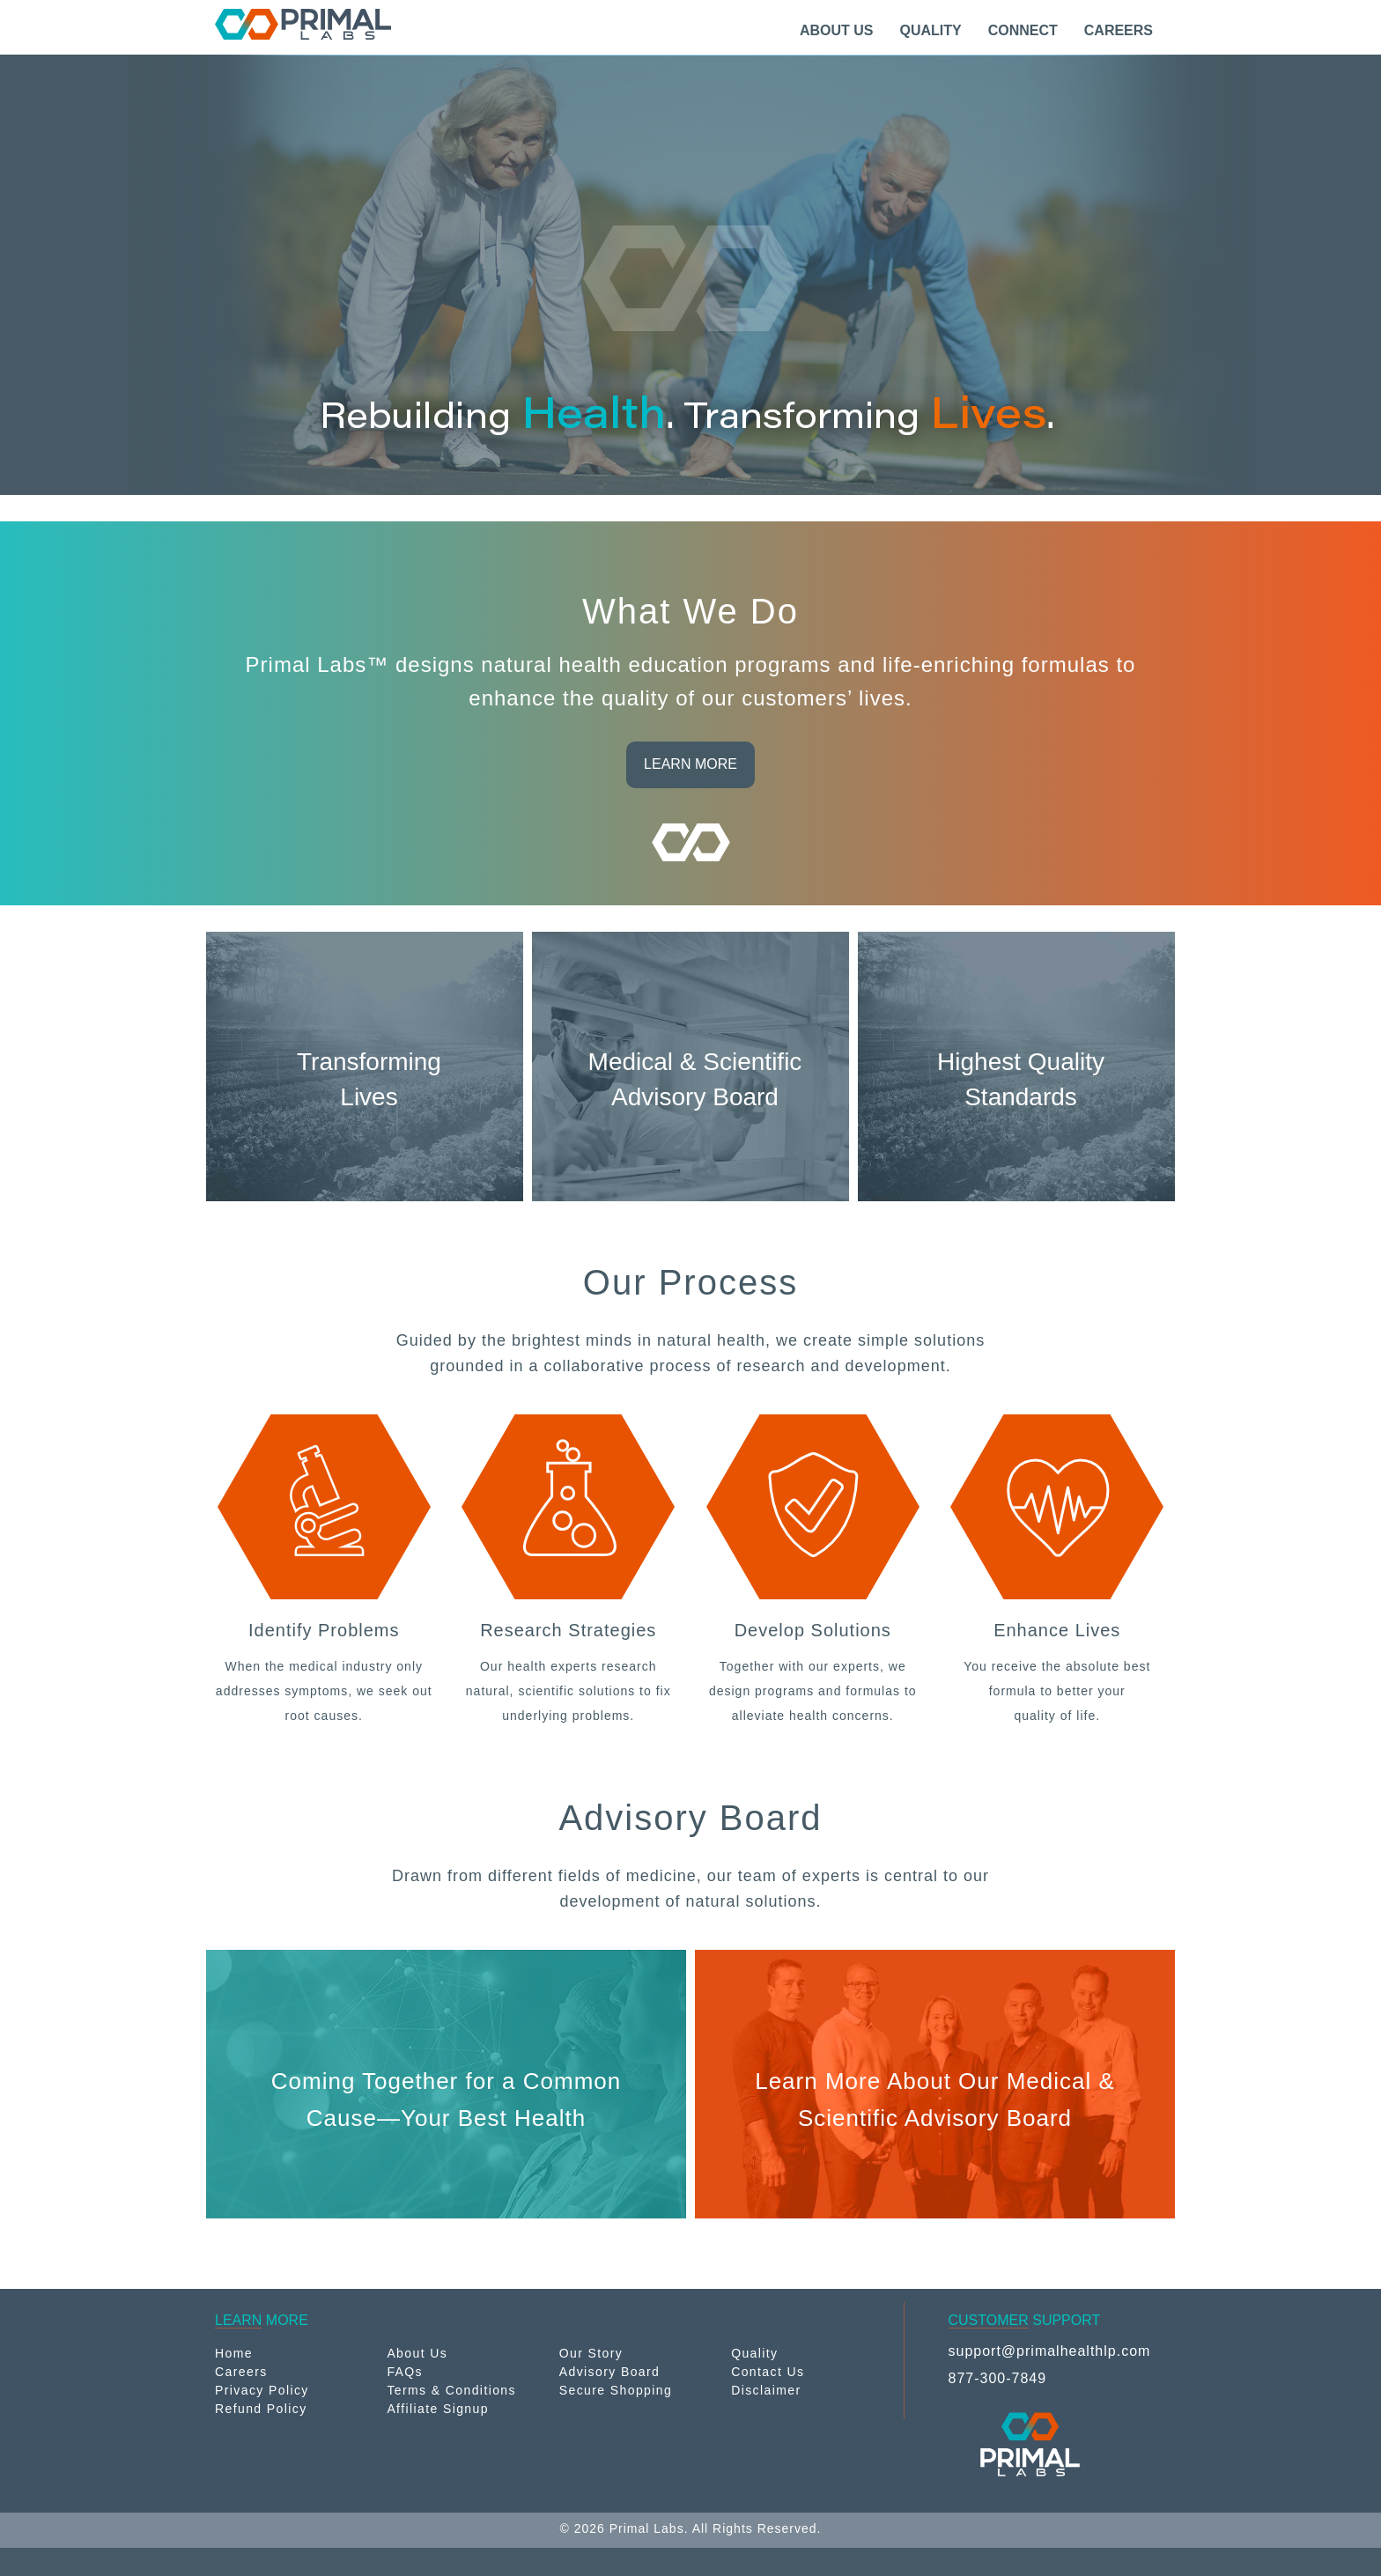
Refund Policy (261, 2409)
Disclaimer (766, 2390)
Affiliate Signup (438, 2409)
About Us (417, 2353)
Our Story (591, 2353)
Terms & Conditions (451, 2390)
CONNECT (1023, 30)
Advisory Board (610, 2372)
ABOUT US (837, 30)
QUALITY (930, 30)
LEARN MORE (690, 764)
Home (234, 2353)
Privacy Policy (262, 2390)
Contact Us (767, 2372)
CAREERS (1118, 30)
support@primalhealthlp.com (1050, 2350)
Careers (241, 2372)
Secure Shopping (615, 2390)
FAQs (405, 2372)
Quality (754, 2353)
